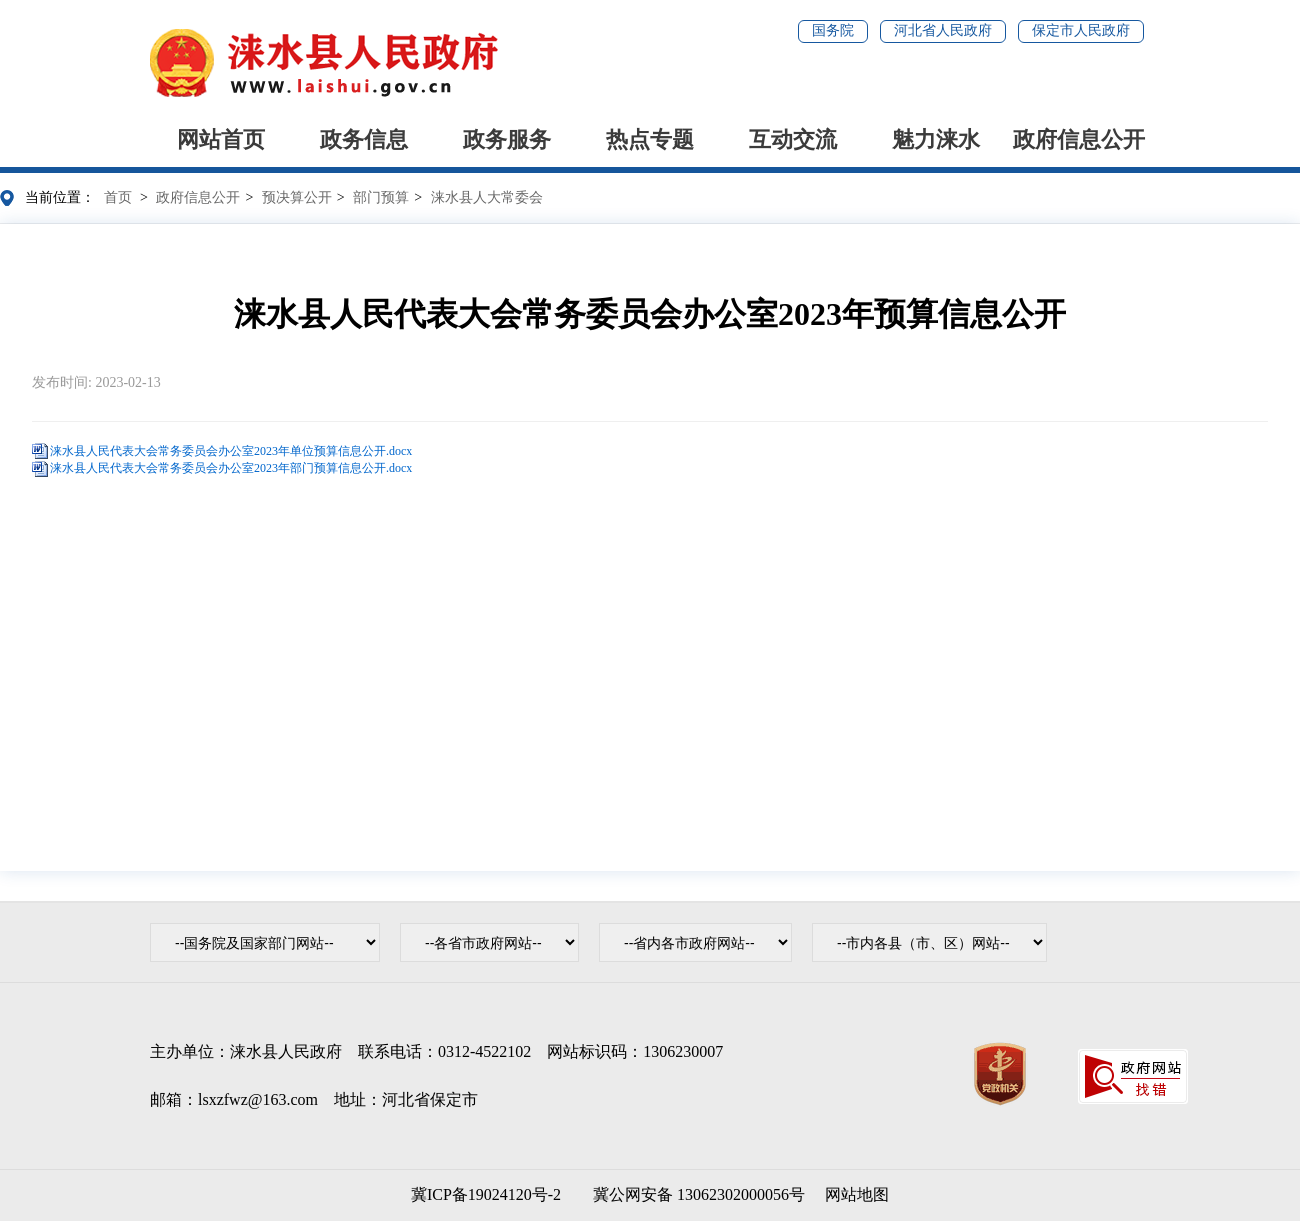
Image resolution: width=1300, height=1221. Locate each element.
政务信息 (364, 139)
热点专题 (650, 139)
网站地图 (857, 1194)
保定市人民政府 (1081, 30)
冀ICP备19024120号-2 (486, 1194)
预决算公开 (297, 197)
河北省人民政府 (943, 30)
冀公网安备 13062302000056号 (695, 1194)
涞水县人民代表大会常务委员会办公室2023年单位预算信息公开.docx (231, 451)
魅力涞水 (936, 139)
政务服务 (507, 139)
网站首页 (221, 139)
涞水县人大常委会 (487, 197)
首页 (118, 197)
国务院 (833, 30)
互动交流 (793, 139)
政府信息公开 (1079, 139)
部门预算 (381, 197)
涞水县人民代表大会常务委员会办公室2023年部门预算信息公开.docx (231, 468)
